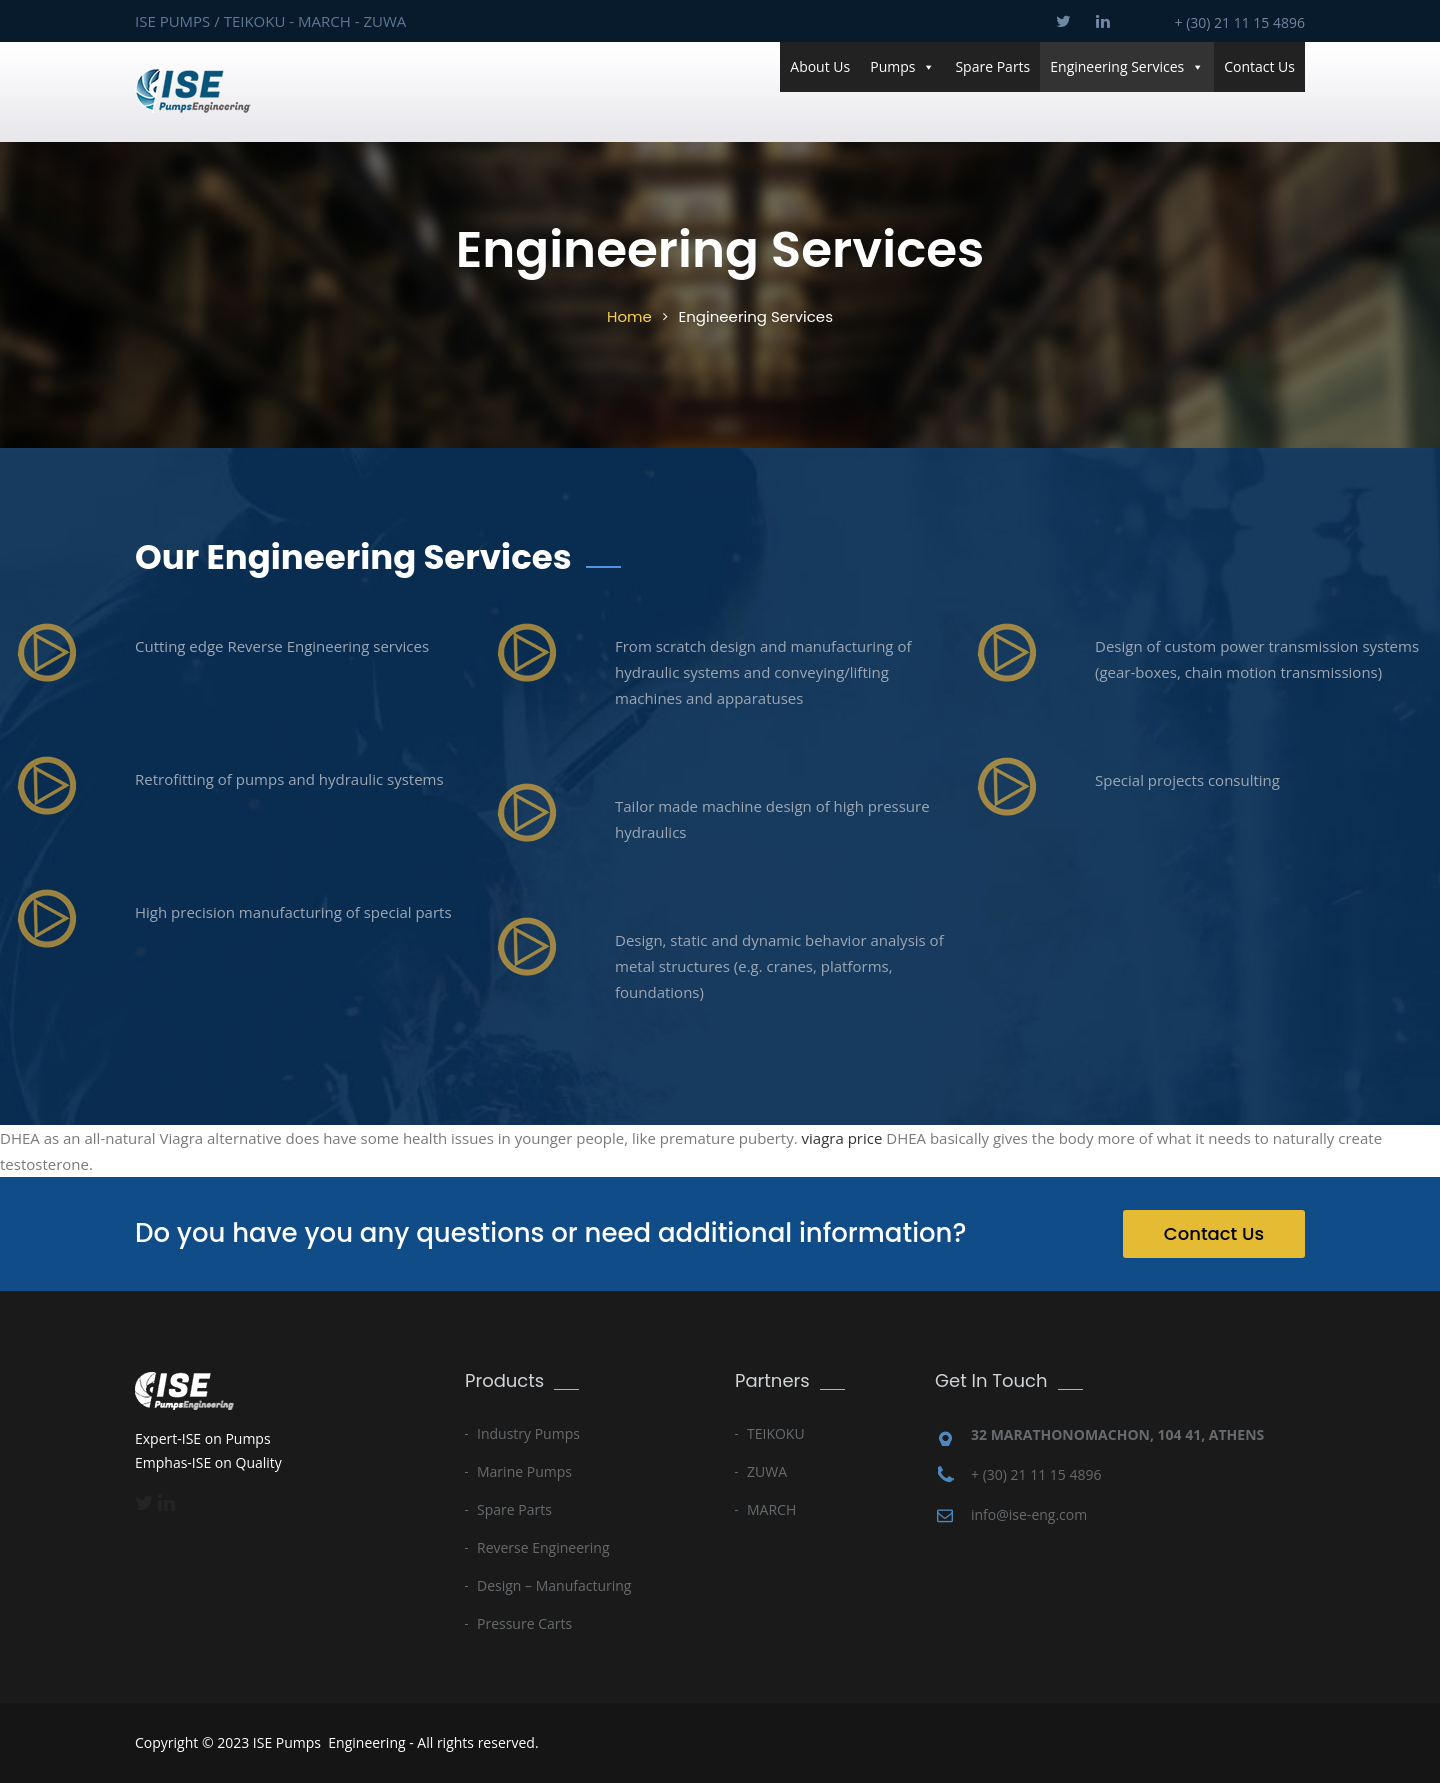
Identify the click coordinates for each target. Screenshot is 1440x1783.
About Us (820, 66)
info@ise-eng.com (1029, 1514)
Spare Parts (992, 66)
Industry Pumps (528, 1433)
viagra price (842, 1138)
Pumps (902, 67)
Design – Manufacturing (554, 1585)
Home (629, 316)
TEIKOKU (776, 1433)
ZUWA (767, 1471)
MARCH (771, 1509)
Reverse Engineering (543, 1547)
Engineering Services (1127, 67)
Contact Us (1259, 66)
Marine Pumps (524, 1471)
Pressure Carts (524, 1623)
